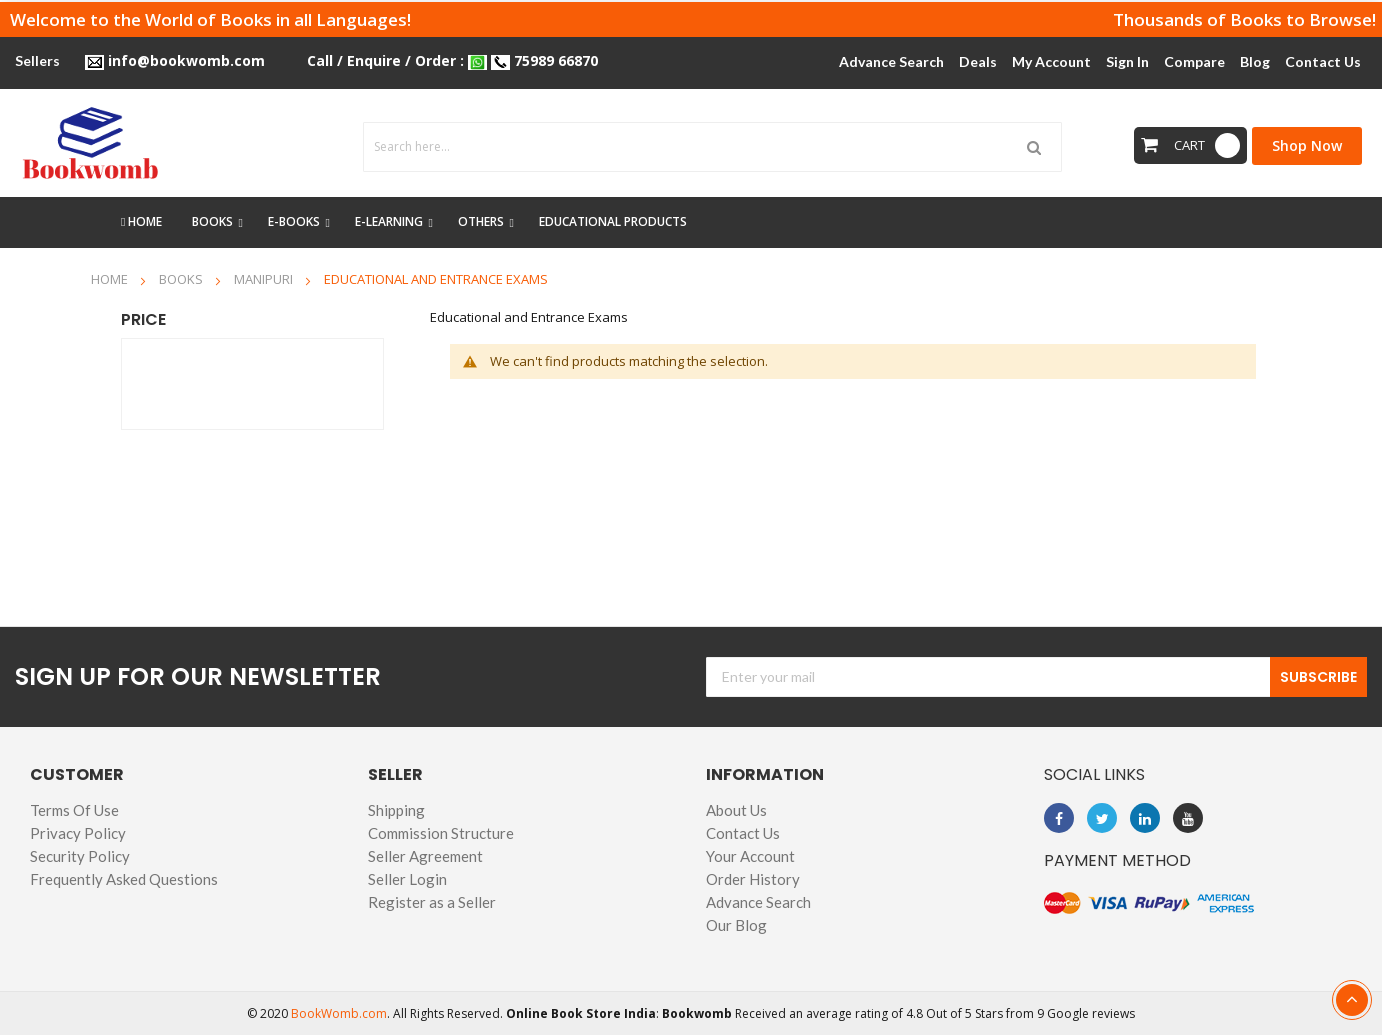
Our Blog (736, 925)
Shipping (396, 810)
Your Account (750, 856)
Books (182, 279)
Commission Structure (441, 833)
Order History (753, 879)
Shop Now (1307, 145)
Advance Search (758, 902)
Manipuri (265, 279)
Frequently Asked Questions (124, 879)
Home (111, 279)
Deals (978, 61)
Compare (1194, 61)
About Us (736, 810)
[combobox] (712, 147)
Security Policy (80, 856)
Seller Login (407, 879)
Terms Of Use (74, 810)
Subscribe (1318, 677)
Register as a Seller (432, 902)
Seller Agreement (425, 856)
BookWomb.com (339, 1013)
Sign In (1127, 61)
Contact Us (743, 833)
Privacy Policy (78, 833)
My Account (1051, 61)
